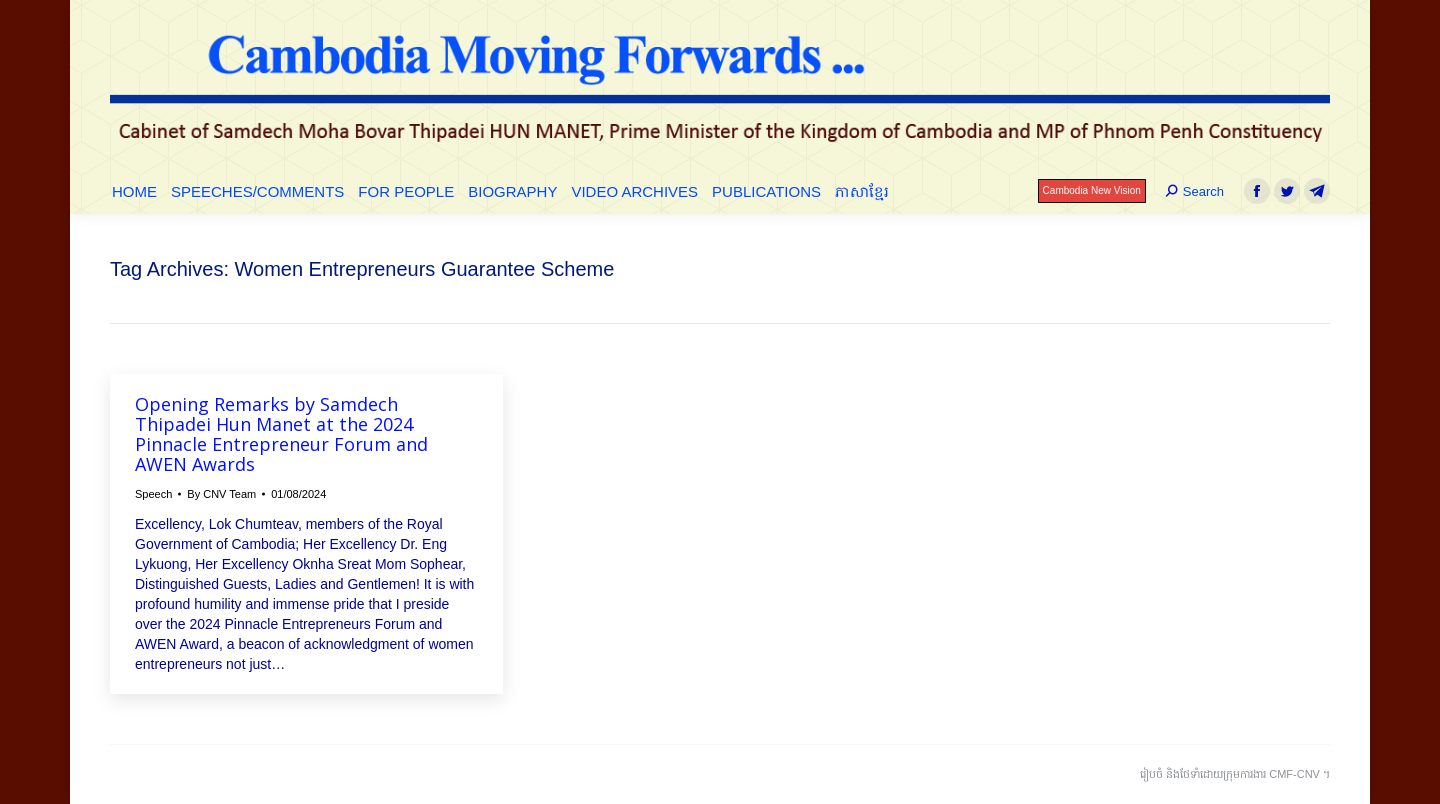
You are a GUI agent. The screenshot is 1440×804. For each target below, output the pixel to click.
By (221, 494)
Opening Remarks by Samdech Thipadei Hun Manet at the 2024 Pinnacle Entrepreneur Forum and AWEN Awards (281, 434)
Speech (153, 494)
